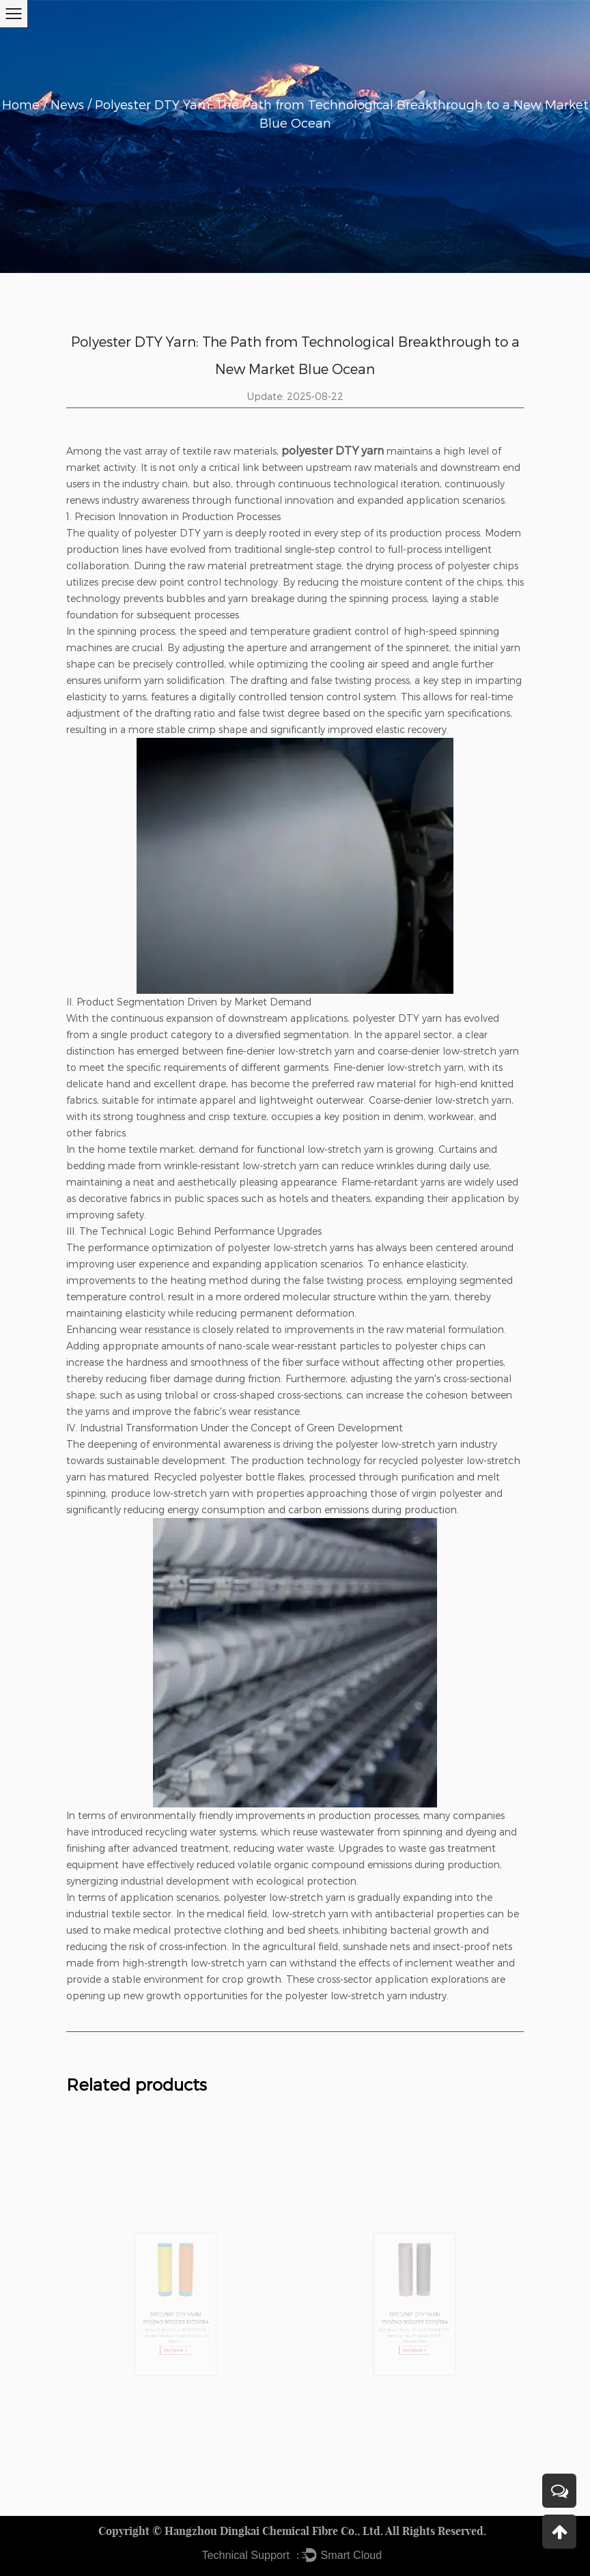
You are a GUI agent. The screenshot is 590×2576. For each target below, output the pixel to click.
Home (21, 104)
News (67, 104)
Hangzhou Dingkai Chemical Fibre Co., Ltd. (274, 2531)
